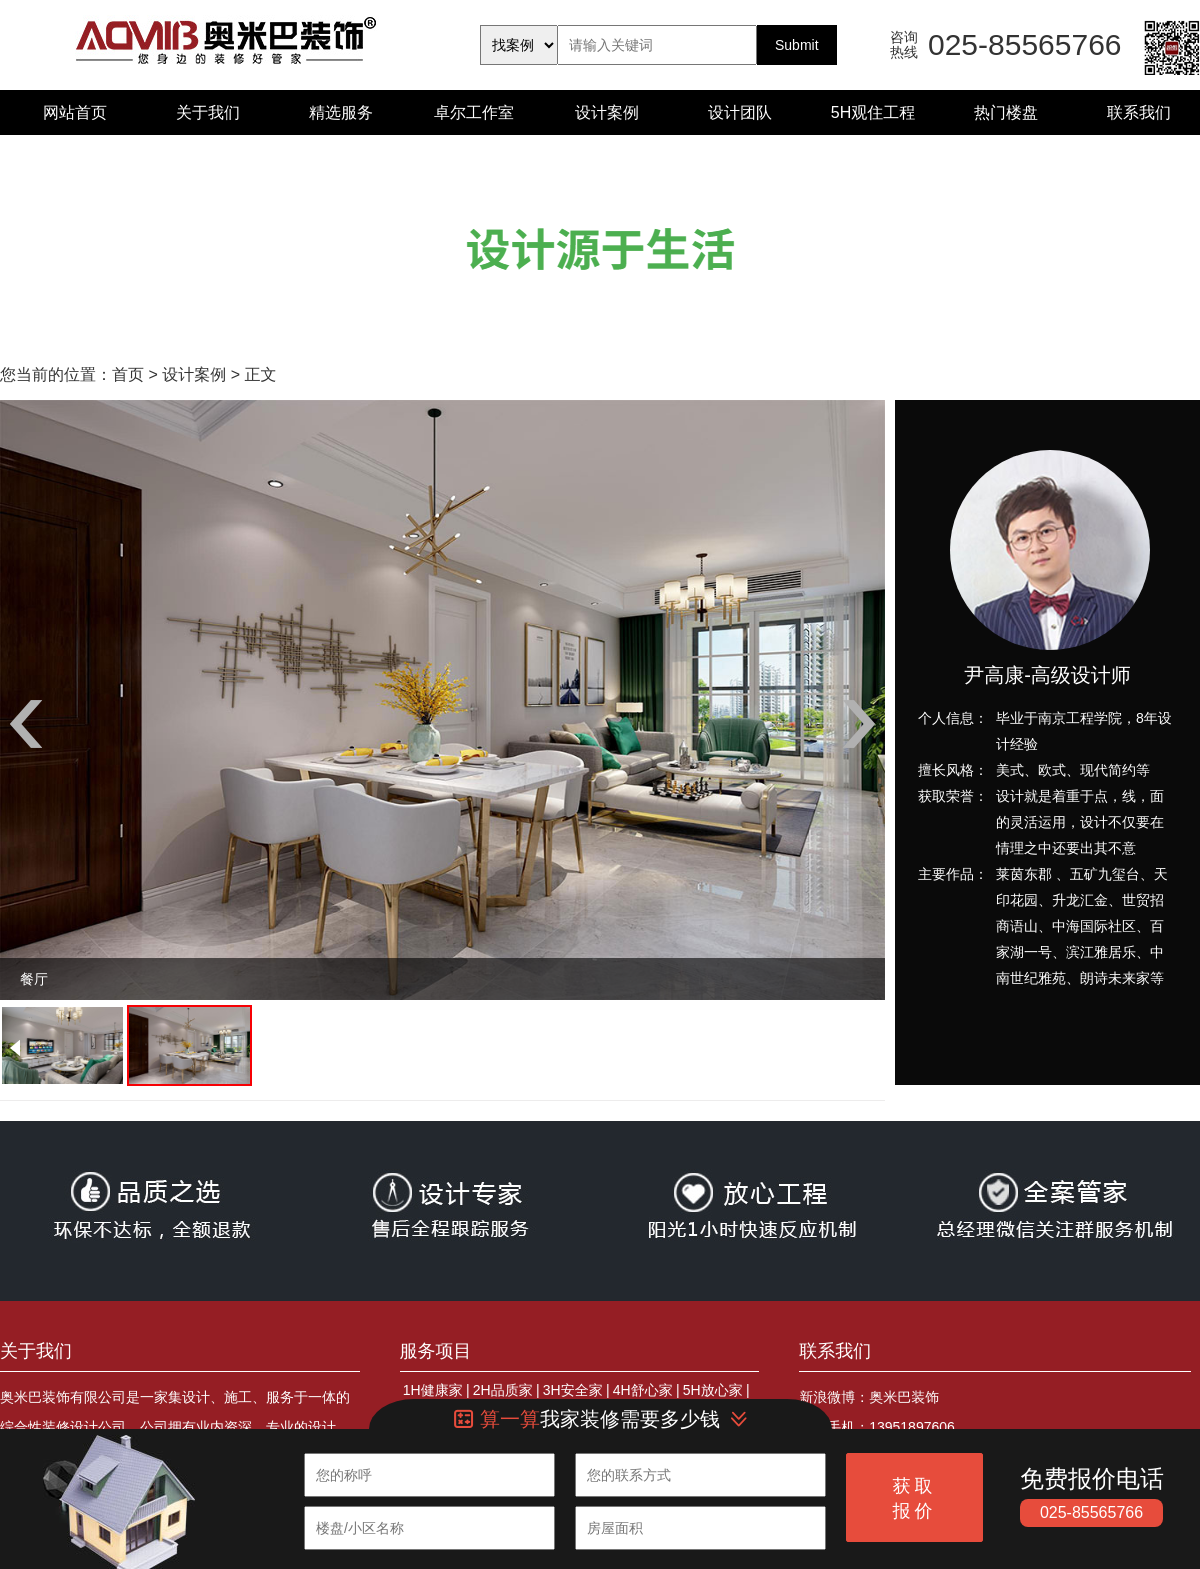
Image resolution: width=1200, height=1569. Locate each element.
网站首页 (75, 112)
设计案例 (607, 112)
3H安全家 (573, 1390)
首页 (128, 374)
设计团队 (740, 112)
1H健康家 (433, 1390)
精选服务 (341, 112)
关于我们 (208, 112)
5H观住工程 (873, 112)
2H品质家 (503, 1390)
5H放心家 (713, 1390)
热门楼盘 (1006, 112)
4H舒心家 (643, 1390)
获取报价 (915, 1498)
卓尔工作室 (474, 112)
